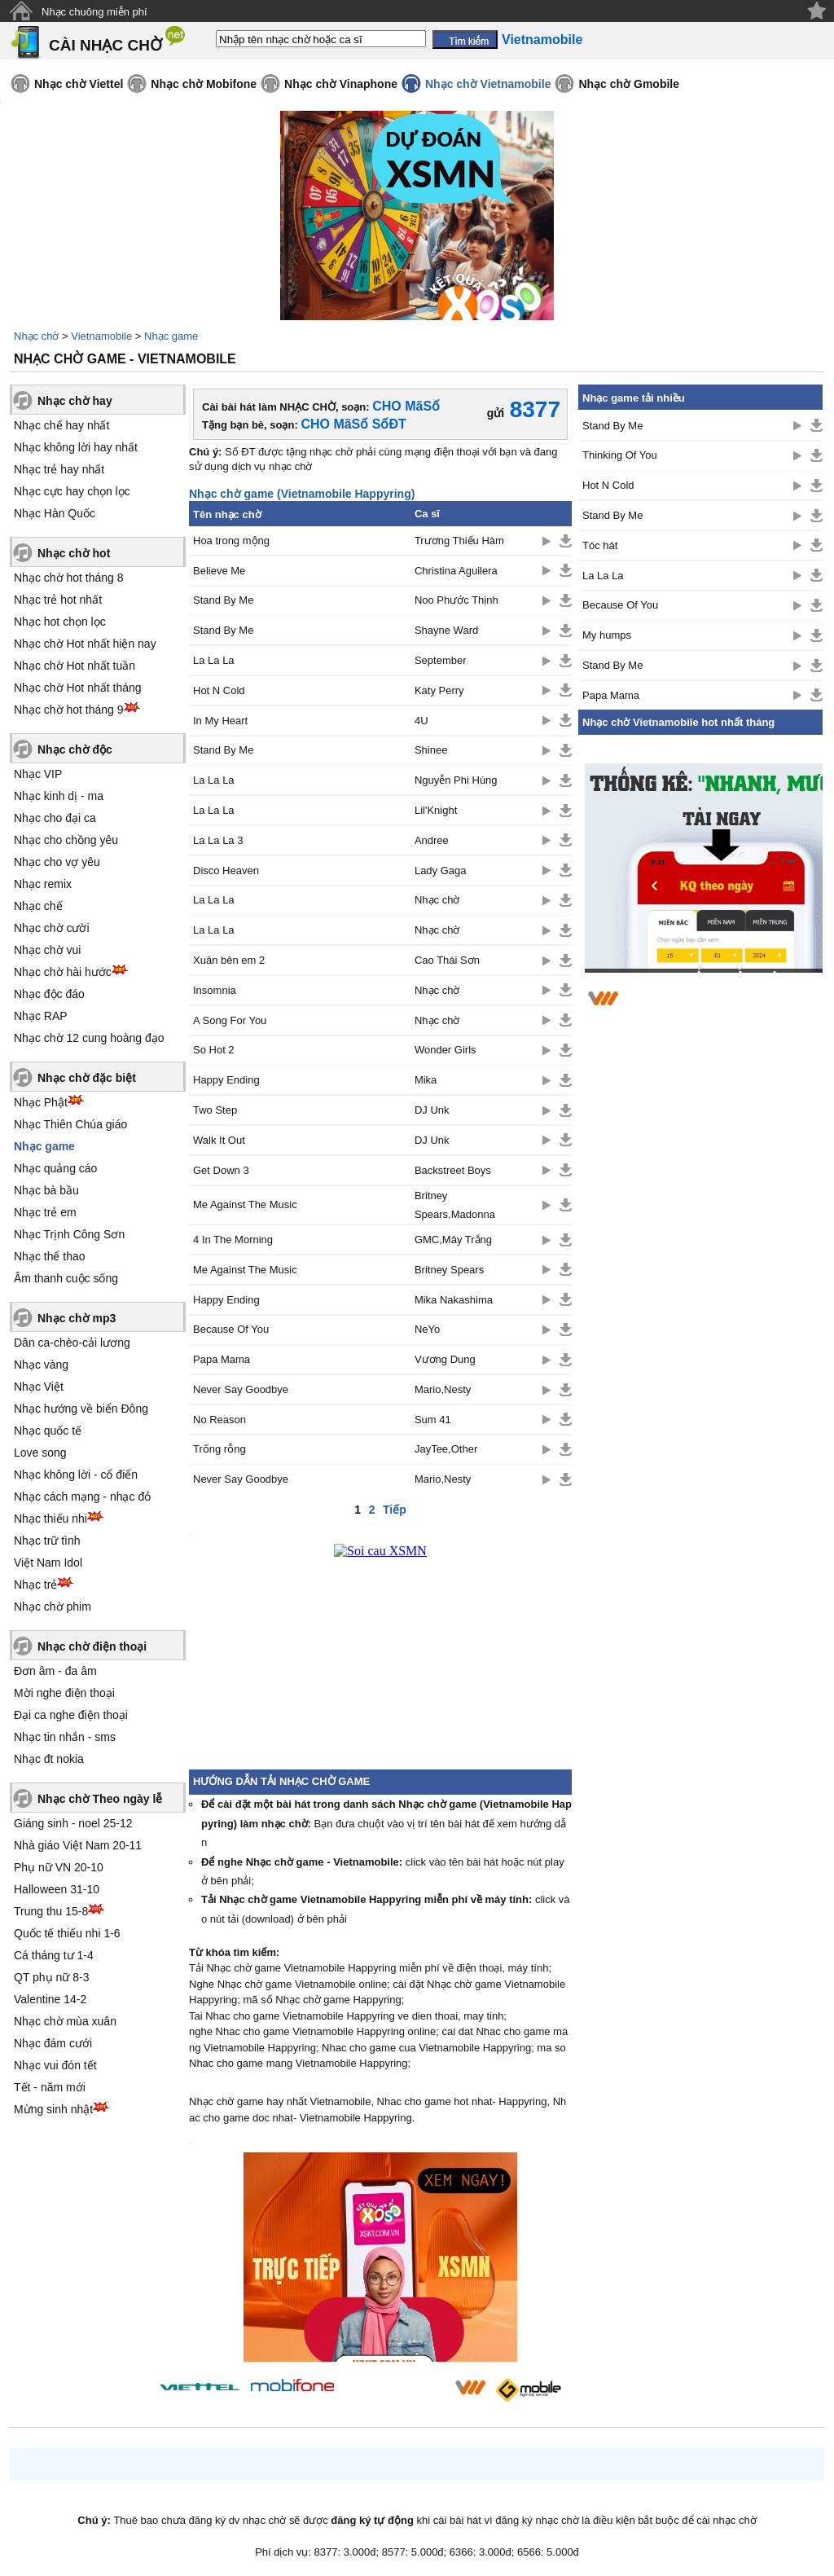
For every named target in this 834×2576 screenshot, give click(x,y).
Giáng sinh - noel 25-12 (73, 1823)
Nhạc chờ (36, 336)
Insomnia (214, 990)
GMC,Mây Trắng (453, 1239)
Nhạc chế (38, 905)
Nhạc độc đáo (49, 993)
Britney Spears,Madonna (455, 1204)
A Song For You (229, 1020)
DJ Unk (432, 1110)
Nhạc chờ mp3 (76, 1318)
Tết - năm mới (50, 2087)
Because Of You (231, 1329)
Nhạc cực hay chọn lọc (72, 491)
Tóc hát (599, 545)
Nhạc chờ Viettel (78, 83)
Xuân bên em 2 (229, 960)
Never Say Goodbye (240, 1389)
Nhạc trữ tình (47, 1540)
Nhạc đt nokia (49, 1758)
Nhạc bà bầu (46, 1190)
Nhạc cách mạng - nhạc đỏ (82, 1496)
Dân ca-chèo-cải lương (72, 1342)
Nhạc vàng (41, 1364)
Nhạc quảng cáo (55, 1168)
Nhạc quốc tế (47, 1430)
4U (421, 720)
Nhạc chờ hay (74, 400)
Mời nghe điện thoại (64, 1692)
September (441, 660)
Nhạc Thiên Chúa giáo (70, 1124)
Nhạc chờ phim (52, 1606)
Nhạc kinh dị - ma (58, 795)
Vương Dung (445, 1359)
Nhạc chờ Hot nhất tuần (74, 665)
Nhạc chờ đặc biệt (86, 1077)
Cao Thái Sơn (447, 960)
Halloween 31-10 (56, 1889)
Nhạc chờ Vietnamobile (488, 83)
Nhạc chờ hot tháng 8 (69, 577)
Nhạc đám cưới (53, 2043)
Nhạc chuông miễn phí (94, 12)
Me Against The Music (245, 1204)
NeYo (427, 1329)
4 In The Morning (233, 1239)
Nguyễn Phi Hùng (456, 780)
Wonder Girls (445, 1050)
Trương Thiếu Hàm (459, 540)
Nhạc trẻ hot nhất (58, 599)
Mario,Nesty (443, 1389)
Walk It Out (219, 1140)
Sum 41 (433, 1419)
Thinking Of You (619, 455)
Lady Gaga (441, 870)
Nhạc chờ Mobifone (204, 83)
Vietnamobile (101, 336)
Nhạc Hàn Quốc (54, 513)
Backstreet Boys (453, 1170)
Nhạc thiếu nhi (50, 1518)
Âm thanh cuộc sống (66, 1278)
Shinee (431, 750)
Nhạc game (171, 336)
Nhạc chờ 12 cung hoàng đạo (89, 1037)
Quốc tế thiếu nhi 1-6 (67, 1933)
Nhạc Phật (41, 1102)
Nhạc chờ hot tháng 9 (69, 709)
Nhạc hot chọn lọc (60, 621)
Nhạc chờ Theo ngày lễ (99, 1798)
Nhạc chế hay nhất (61, 425)
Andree (432, 840)
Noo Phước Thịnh (456, 600)
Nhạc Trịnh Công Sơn (69, 1234)
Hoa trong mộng (231, 540)
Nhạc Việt (39, 1386)
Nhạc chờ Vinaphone (340, 83)
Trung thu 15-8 (51, 1911)
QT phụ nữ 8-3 (51, 1977)
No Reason (219, 1419)
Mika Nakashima (454, 1300)
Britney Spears (449, 1270)
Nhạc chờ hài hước (63, 971)
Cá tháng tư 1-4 (54, 1955)
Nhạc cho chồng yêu (66, 839)
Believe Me (219, 571)
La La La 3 (218, 840)
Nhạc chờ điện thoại (92, 1646)
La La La (214, 660)
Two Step (215, 1110)
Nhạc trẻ (35, 1584)
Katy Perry (439, 690)
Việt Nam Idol (48, 1562)
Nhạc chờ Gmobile (628, 83)
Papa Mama (221, 1359)
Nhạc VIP (38, 773)
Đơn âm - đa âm (55, 1670)
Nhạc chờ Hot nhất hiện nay (85, 643)
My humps (606, 635)
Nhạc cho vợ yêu (57, 861)
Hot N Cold (219, 690)
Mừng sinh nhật (53, 2109)
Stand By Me (223, 600)
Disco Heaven (226, 870)
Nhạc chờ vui (47, 949)
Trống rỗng (219, 1449)
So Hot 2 (214, 1050)
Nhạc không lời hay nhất (76, 447)
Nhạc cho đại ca (55, 817)
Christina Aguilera (456, 571)
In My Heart (220, 720)
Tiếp (394, 1509)
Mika (426, 1080)
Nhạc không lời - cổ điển (76, 1474)
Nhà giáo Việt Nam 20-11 (78, 1845)
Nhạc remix (43, 883)
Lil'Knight (436, 810)
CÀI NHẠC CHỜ (105, 45)
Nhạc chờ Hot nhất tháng (78, 687)
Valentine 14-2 (50, 1999)
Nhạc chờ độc (74, 749)
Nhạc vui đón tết (55, 2065)
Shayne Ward (446, 630)
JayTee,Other (446, 1449)
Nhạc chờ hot (73, 553)
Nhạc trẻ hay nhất (59, 469)
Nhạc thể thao (50, 1256)
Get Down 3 (221, 1170)
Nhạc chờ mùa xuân (65, 2021)
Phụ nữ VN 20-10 (58, 1867)
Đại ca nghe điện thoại (71, 1714)
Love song (40, 1452)
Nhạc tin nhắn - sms (65, 1736)
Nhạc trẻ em (45, 1212)
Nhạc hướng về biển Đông (81, 1408)
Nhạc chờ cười (52, 927)
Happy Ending (226, 1080)
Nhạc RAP (41, 1015)
